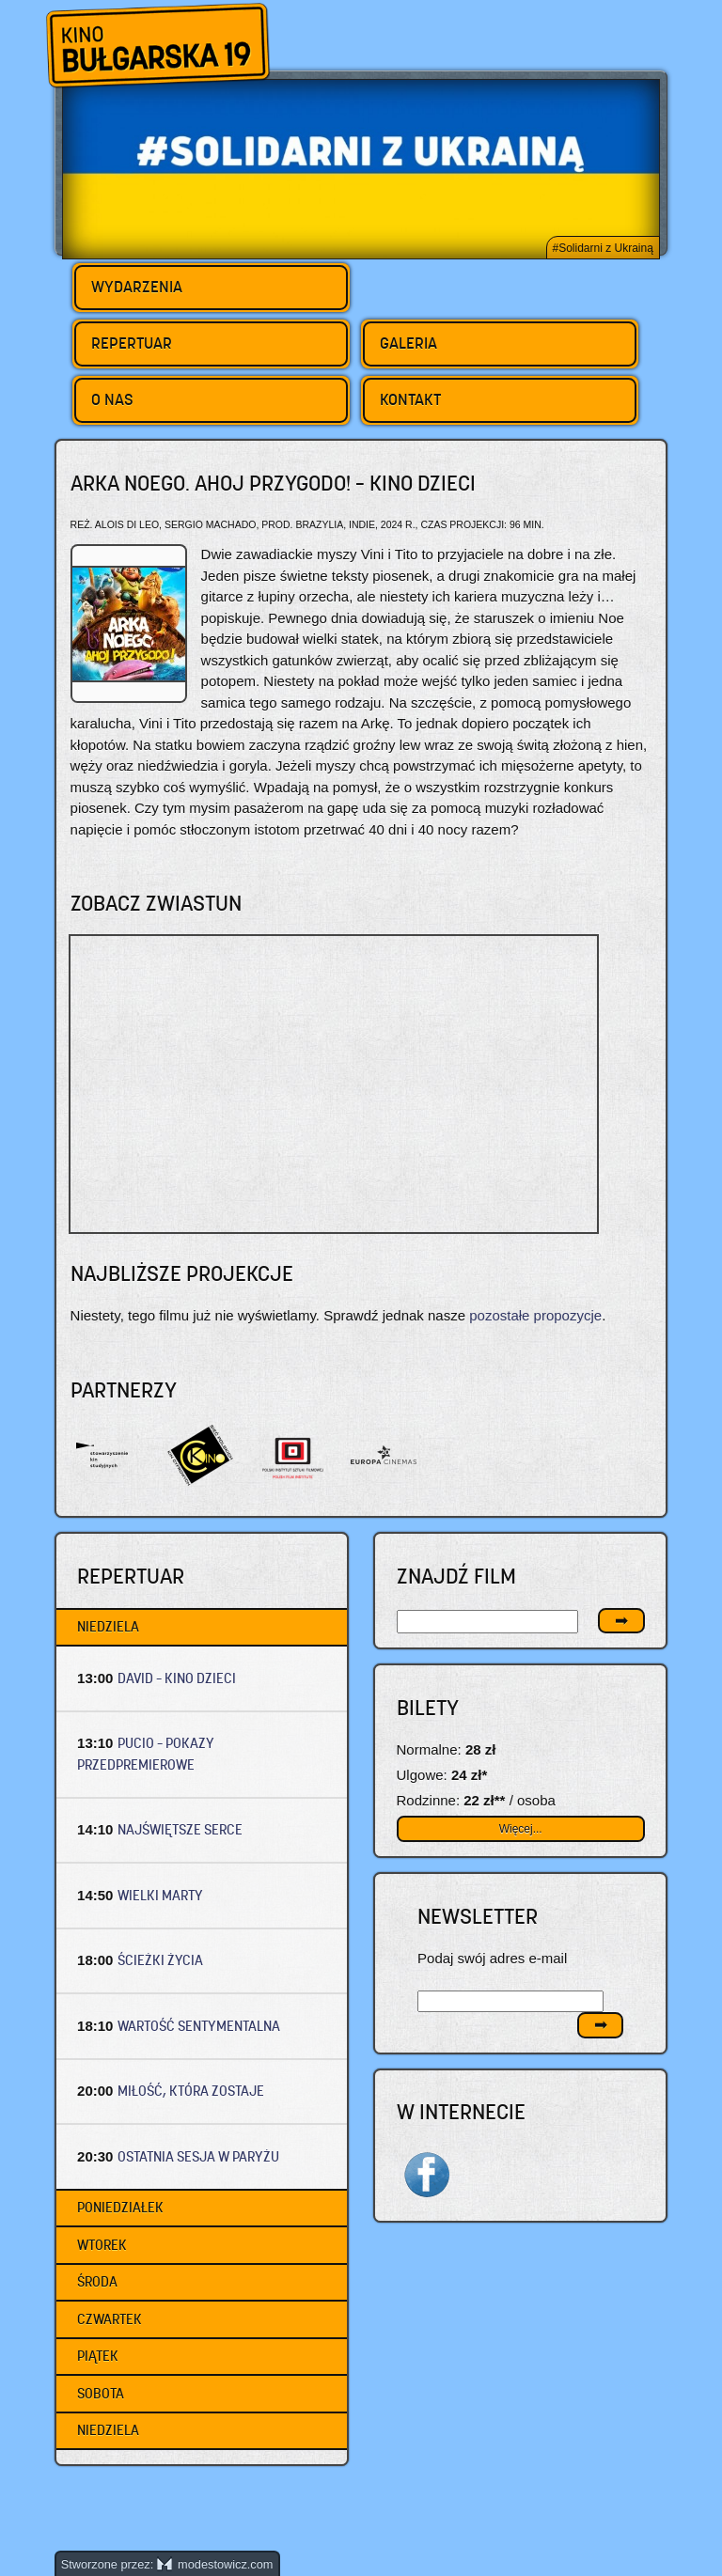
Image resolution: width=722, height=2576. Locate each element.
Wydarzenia (136, 286)
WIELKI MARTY (160, 1895)
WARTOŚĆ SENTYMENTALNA (199, 2026)
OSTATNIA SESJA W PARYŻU (198, 2156)
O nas (112, 399)
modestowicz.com (215, 2564)
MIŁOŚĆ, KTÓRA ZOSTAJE (191, 2091)
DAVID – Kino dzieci (177, 1678)
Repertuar (131, 343)
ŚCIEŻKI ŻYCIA (160, 1960)
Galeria (408, 343)
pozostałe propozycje (535, 1315)
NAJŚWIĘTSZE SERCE (180, 1829)
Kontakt (410, 399)
